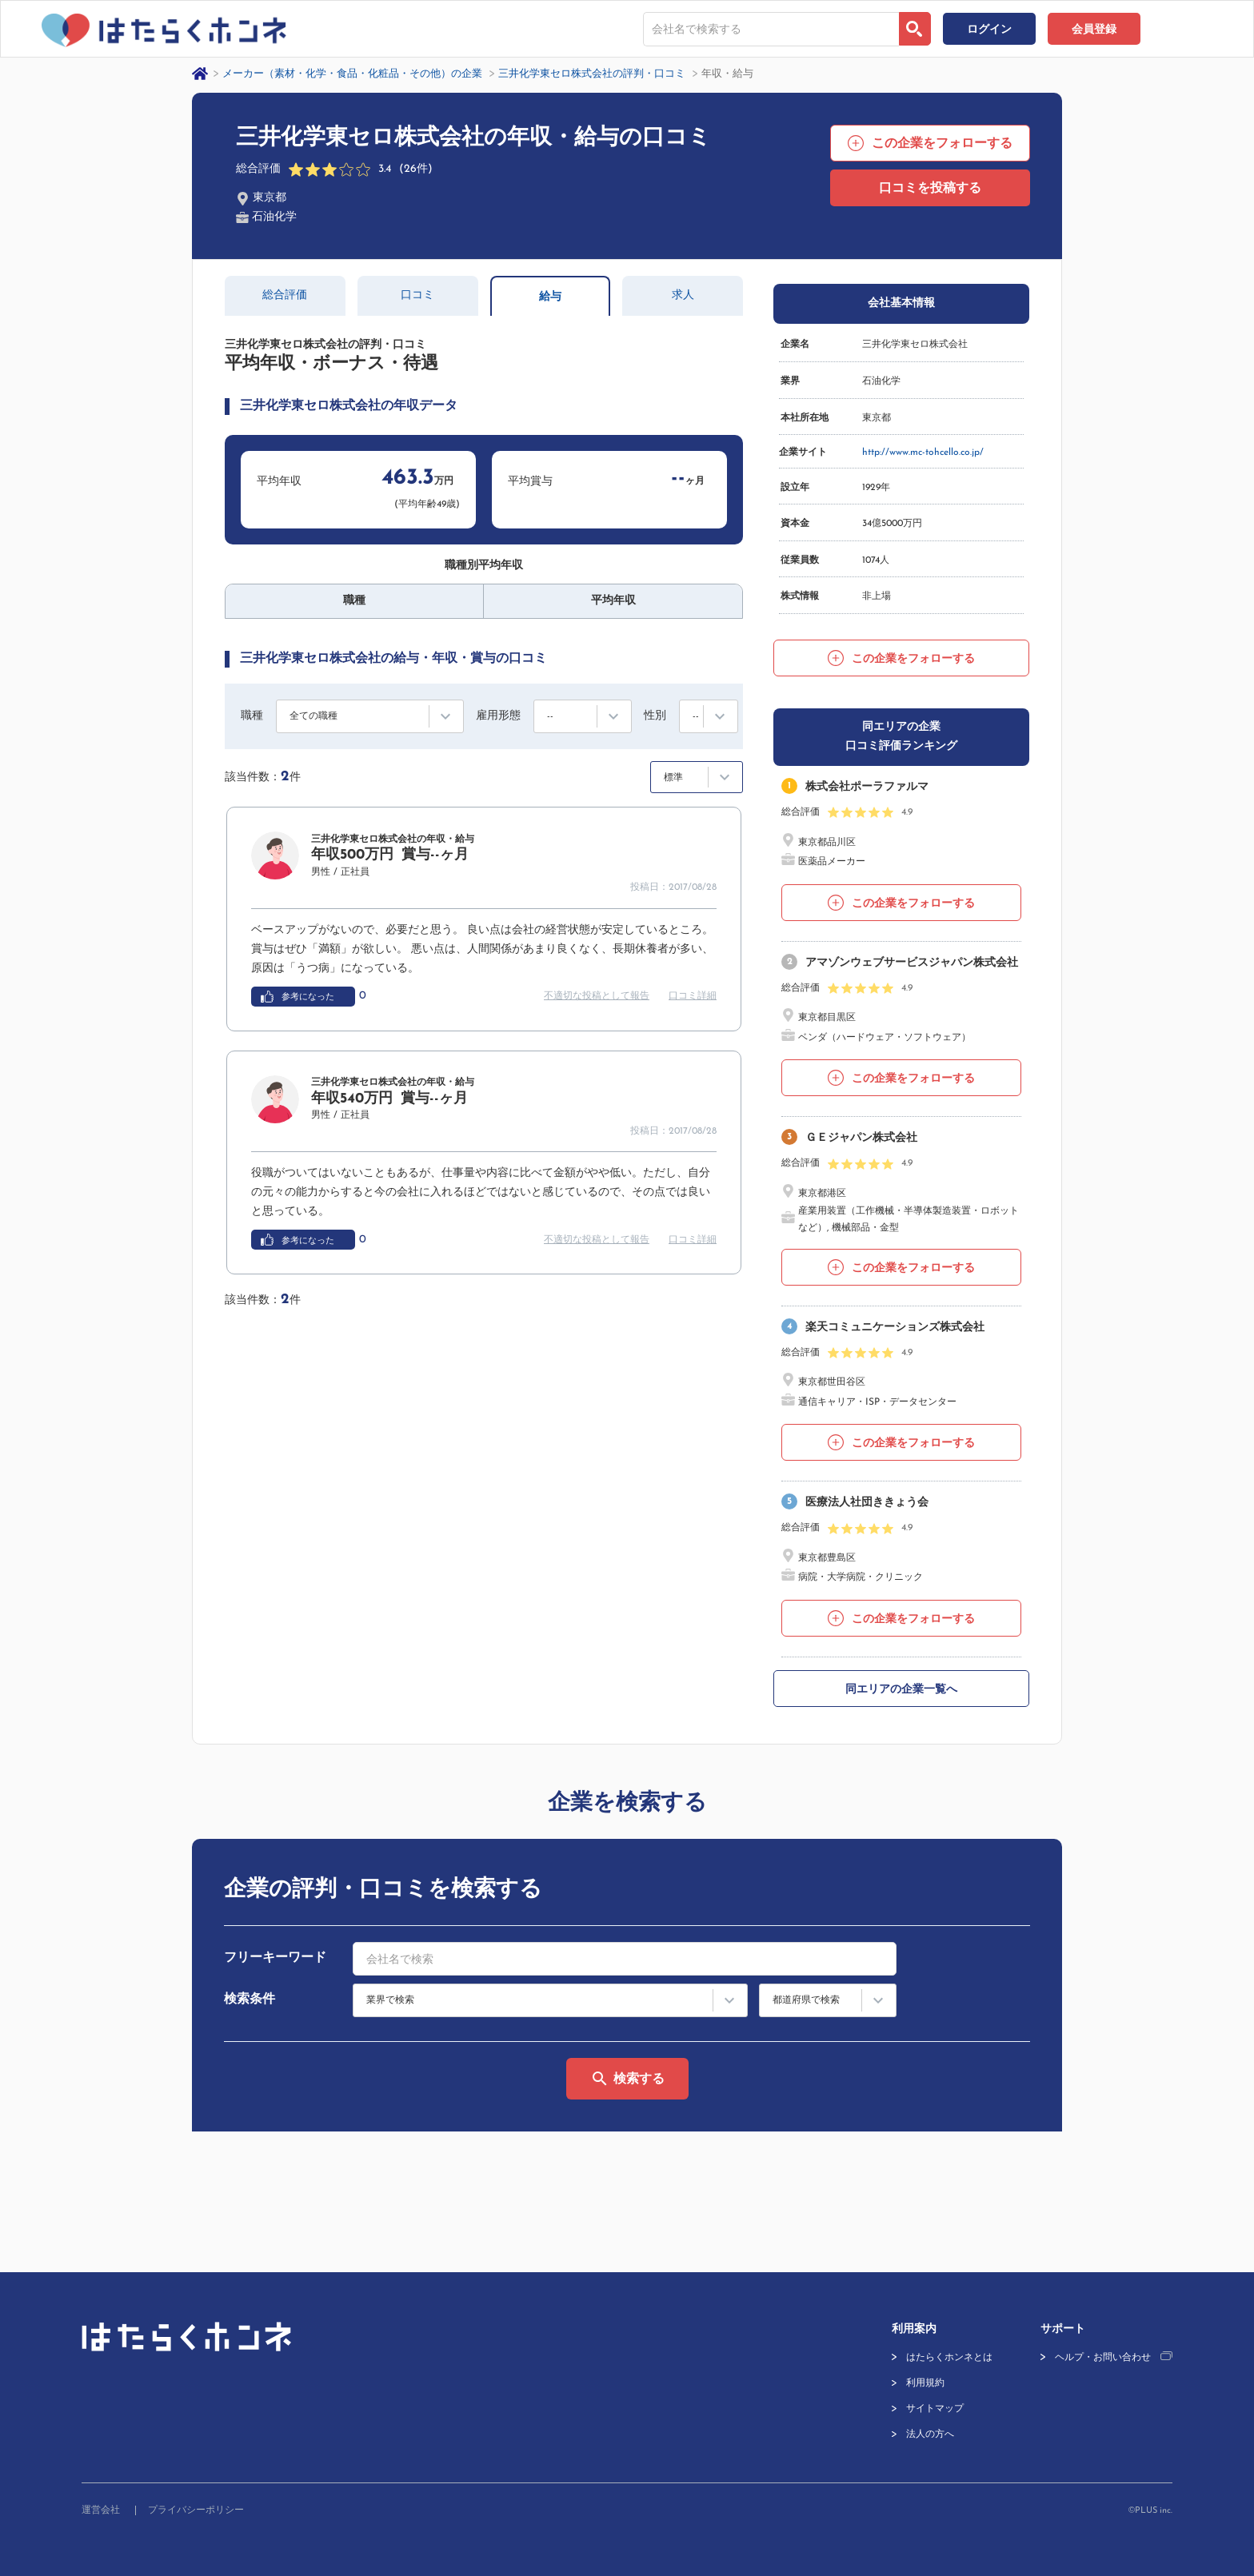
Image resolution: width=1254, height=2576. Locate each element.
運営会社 (101, 2510)
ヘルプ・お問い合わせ (1103, 2358)
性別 (655, 716)
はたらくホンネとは (949, 2358)
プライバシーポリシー (196, 2510)
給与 (550, 297)
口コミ (417, 295)
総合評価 (284, 295)
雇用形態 (498, 716)
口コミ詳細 (693, 996)
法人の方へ (930, 2434)
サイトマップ (935, 2409)
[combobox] (771, 29)
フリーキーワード (275, 1958)
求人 (683, 295)
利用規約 (925, 2383)
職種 (252, 716)
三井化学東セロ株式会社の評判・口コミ (591, 74)
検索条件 (249, 1999)
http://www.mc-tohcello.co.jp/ (923, 452)
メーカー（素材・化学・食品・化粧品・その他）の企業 (352, 74)
